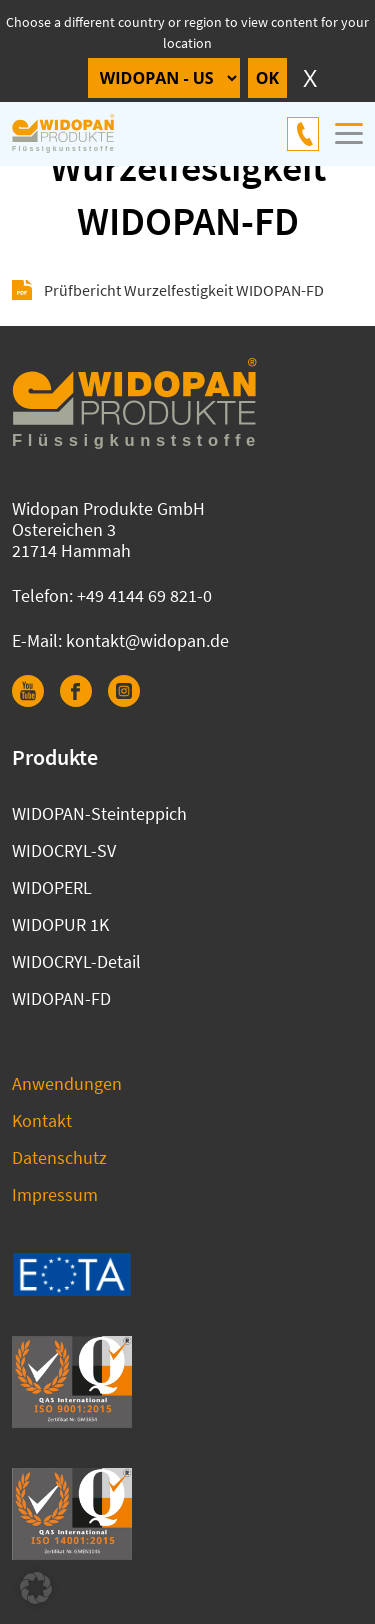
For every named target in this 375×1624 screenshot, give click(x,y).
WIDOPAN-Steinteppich (99, 813)
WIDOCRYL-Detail (76, 961)
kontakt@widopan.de (147, 640)
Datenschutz (59, 1157)
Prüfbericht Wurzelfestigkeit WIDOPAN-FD (184, 290)
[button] (36, 1588)
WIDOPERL (52, 887)
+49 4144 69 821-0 (303, 134)
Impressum (55, 1194)
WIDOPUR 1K (60, 924)
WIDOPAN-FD (61, 998)
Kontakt (42, 1120)
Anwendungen (67, 1083)
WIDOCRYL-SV (64, 850)
